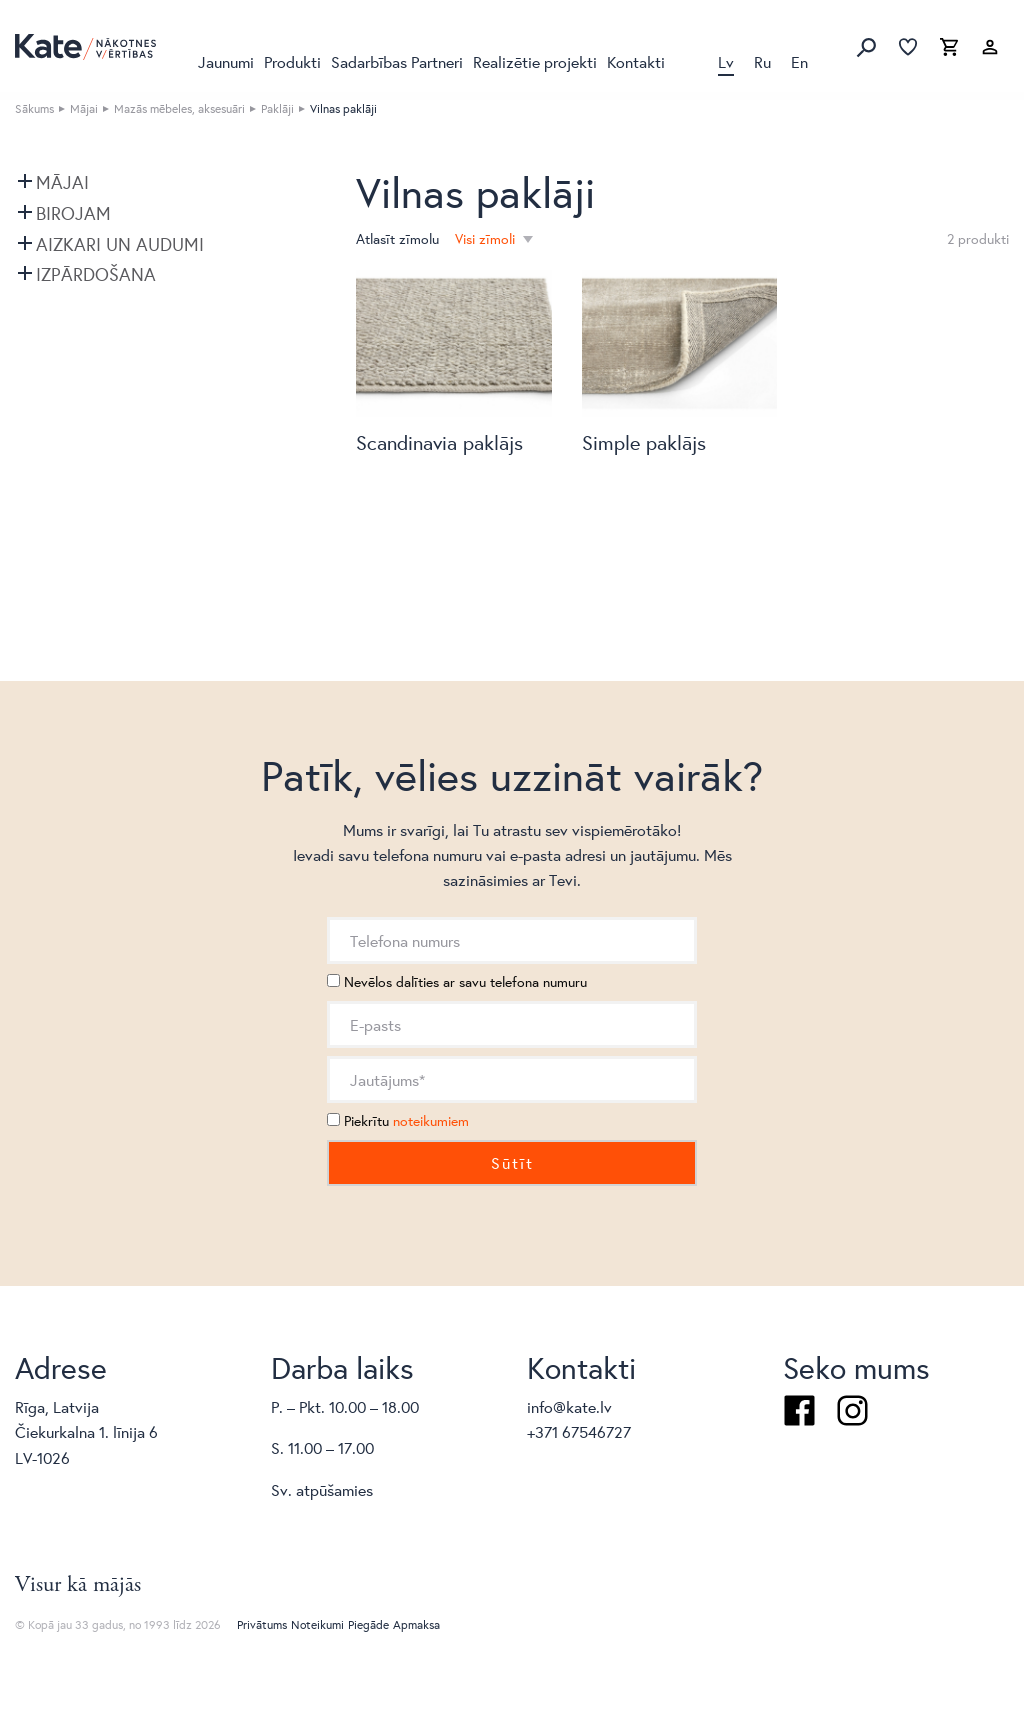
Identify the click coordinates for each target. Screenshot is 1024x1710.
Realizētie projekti (535, 61)
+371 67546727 (579, 1431)
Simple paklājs (644, 442)
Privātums (262, 1624)
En (799, 61)
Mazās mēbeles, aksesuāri (179, 108)
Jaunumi (226, 61)
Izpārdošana (96, 274)
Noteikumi (317, 1624)
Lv (726, 61)
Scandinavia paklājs (439, 442)
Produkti (292, 61)
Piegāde (368, 1624)
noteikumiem (431, 1121)
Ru (762, 61)
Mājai (84, 108)
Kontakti (636, 61)
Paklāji (277, 108)
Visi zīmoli (487, 239)
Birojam (73, 213)
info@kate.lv (569, 1406)
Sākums (34, 108)
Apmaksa (416, 1624)
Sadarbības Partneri (397, 61)
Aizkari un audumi (120, 244)
